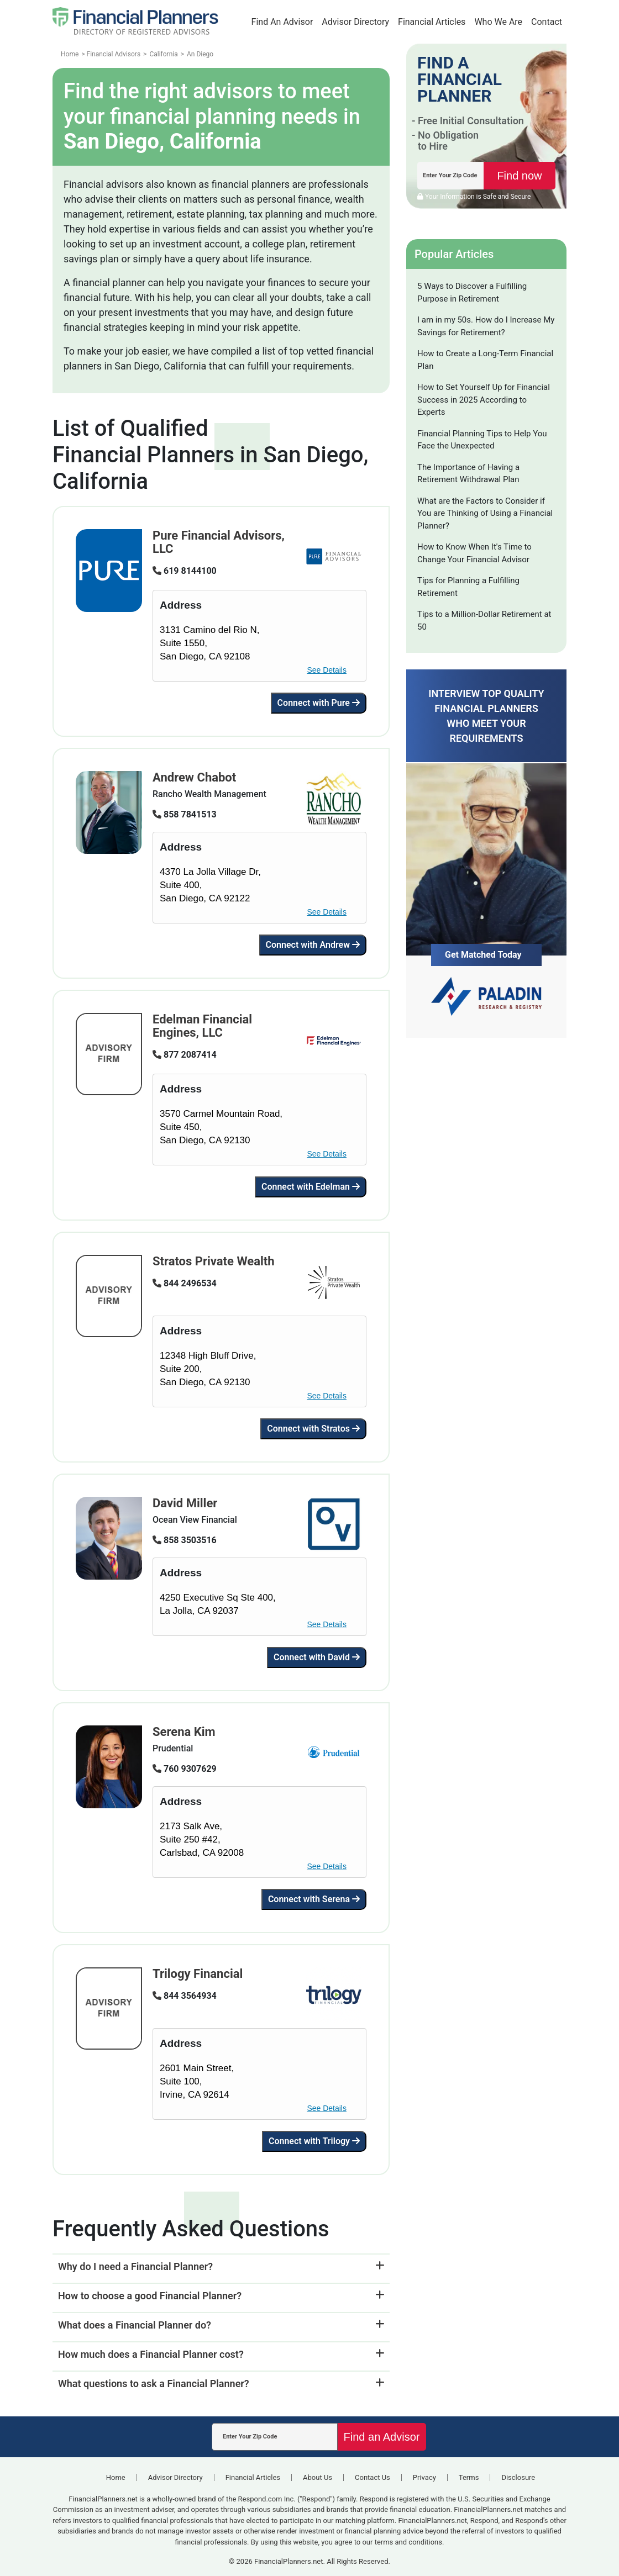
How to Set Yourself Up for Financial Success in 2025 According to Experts (483, 399)
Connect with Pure (318, 703)
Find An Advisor (282, 22)
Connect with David (317, 1657)
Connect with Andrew (313, 944)
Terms (469, 2477)
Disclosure (518, 2477)
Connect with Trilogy (314, 2141)
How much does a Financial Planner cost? (151, 2354)
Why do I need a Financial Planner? (135, 2266)
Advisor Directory (355, 22)
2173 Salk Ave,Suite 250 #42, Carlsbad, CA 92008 (202, 1839)
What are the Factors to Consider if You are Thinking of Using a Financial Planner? (485, 513)
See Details (327, 670)
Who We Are (498, 22)
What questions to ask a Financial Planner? (153, 2383)
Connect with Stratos (313, 1428)
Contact (546, 22)
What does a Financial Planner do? (134, 2325)
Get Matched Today (483, 954)
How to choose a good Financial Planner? (150, 2295)
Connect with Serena (314, 1899)
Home (115, 2477)
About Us (317, 2477)
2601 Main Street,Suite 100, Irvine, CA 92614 (197, 2081)
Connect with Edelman (310, 1186)
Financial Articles (431, 22)
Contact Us (372, 2477)
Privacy (424, 2477)
